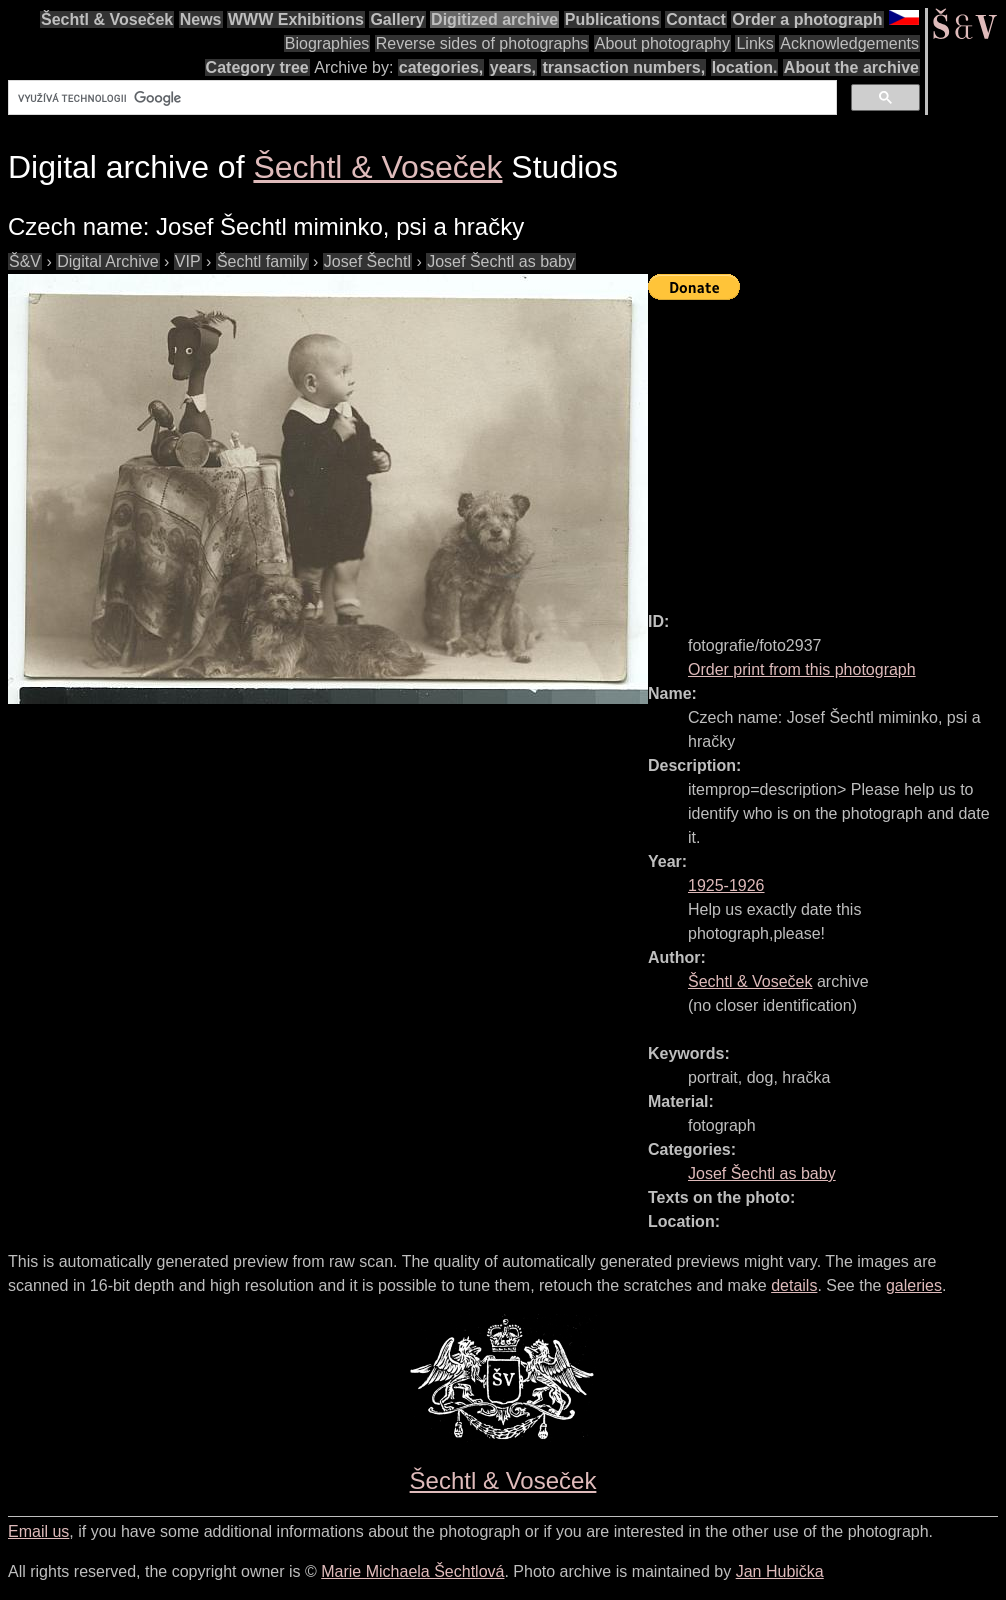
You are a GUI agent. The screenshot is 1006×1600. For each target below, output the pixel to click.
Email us (38, 1531)
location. (745, 67)
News (201, 19)
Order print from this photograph (802, 669)
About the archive (851, 67)
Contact (696, 19)
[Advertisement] (827, 447)
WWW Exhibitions (296, 19)
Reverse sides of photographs (482, 43)
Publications (612, 19)
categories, (441, 67)
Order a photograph (807, 19)
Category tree (257, 67)
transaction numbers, (623, 67)
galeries (914, 1285)
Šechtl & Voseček (107, 19)
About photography (662, 43)
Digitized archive (494, 19)
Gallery (397, 19)
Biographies (327, 43)
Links (754, 43)
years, (513, 67)
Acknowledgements (849, 43)
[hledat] (420, 98)
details (794, 1285)
